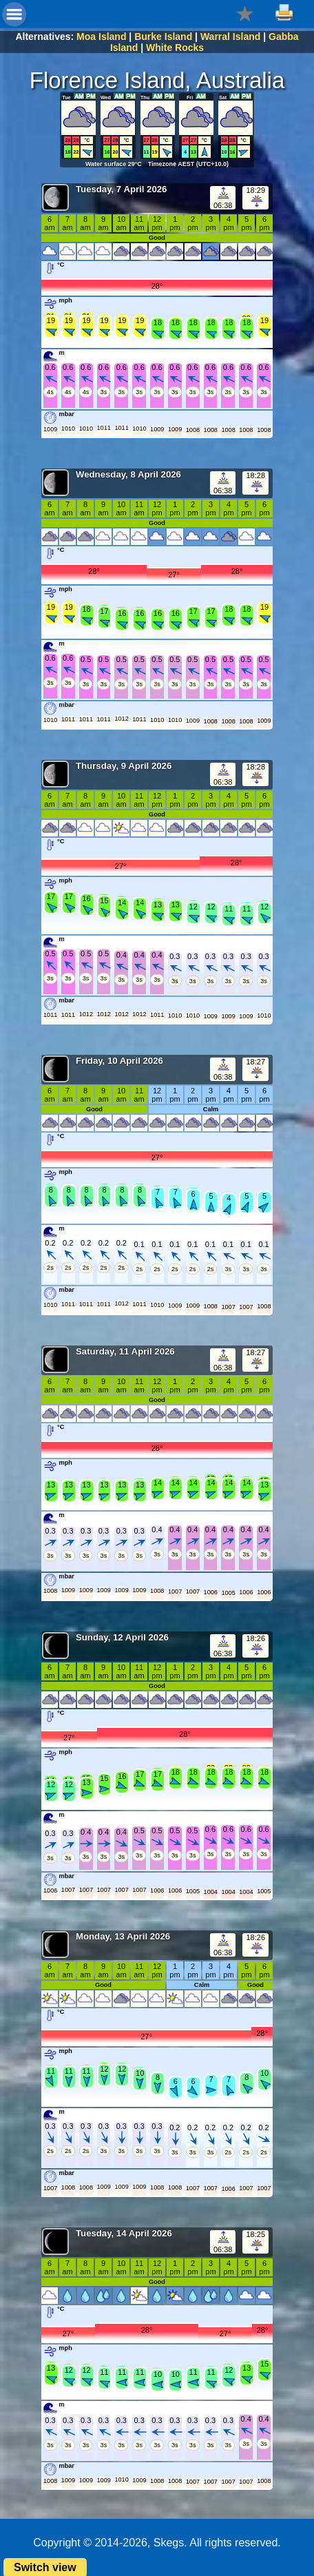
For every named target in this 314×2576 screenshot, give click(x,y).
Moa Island (101, 36)
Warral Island (230, 36)
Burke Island (163, 36)
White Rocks (175, 47)
